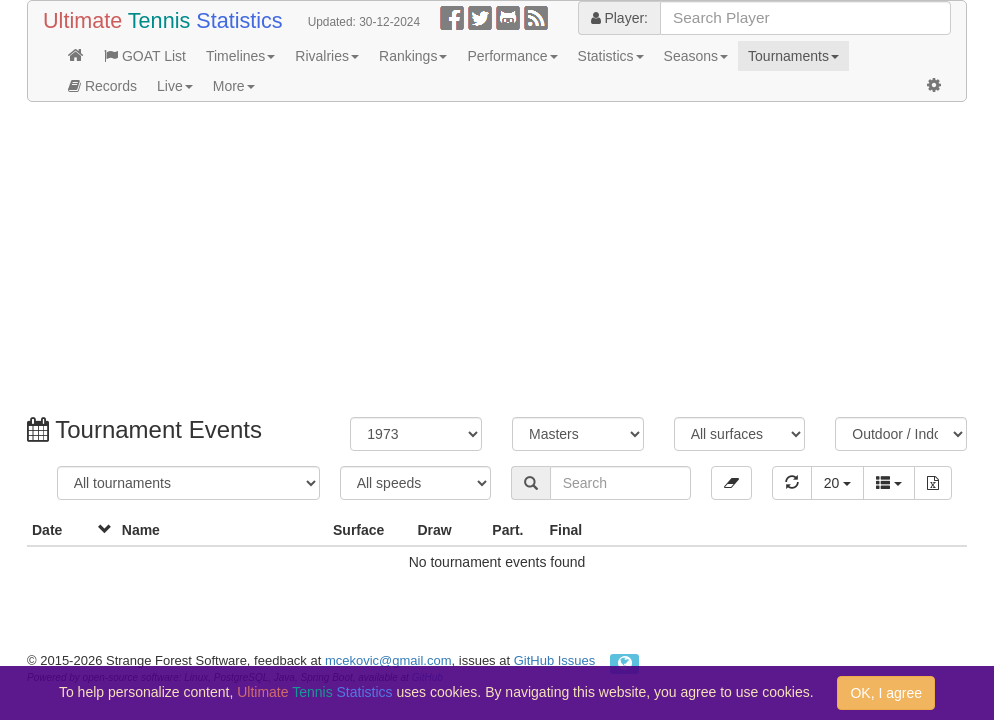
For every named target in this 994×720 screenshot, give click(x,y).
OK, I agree (886, 693)
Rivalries (327, 56)
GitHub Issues (555, 660)
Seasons (696, 56)
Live (175, 86)
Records (102, 86)
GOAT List (145, 56)
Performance (512, 56)
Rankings (413, 56)
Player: (619, 18)
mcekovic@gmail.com (388, 660)
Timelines (240, 56)
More (234, 86)
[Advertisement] (497, 262)
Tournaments (793, 56)
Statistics (611, 56)
